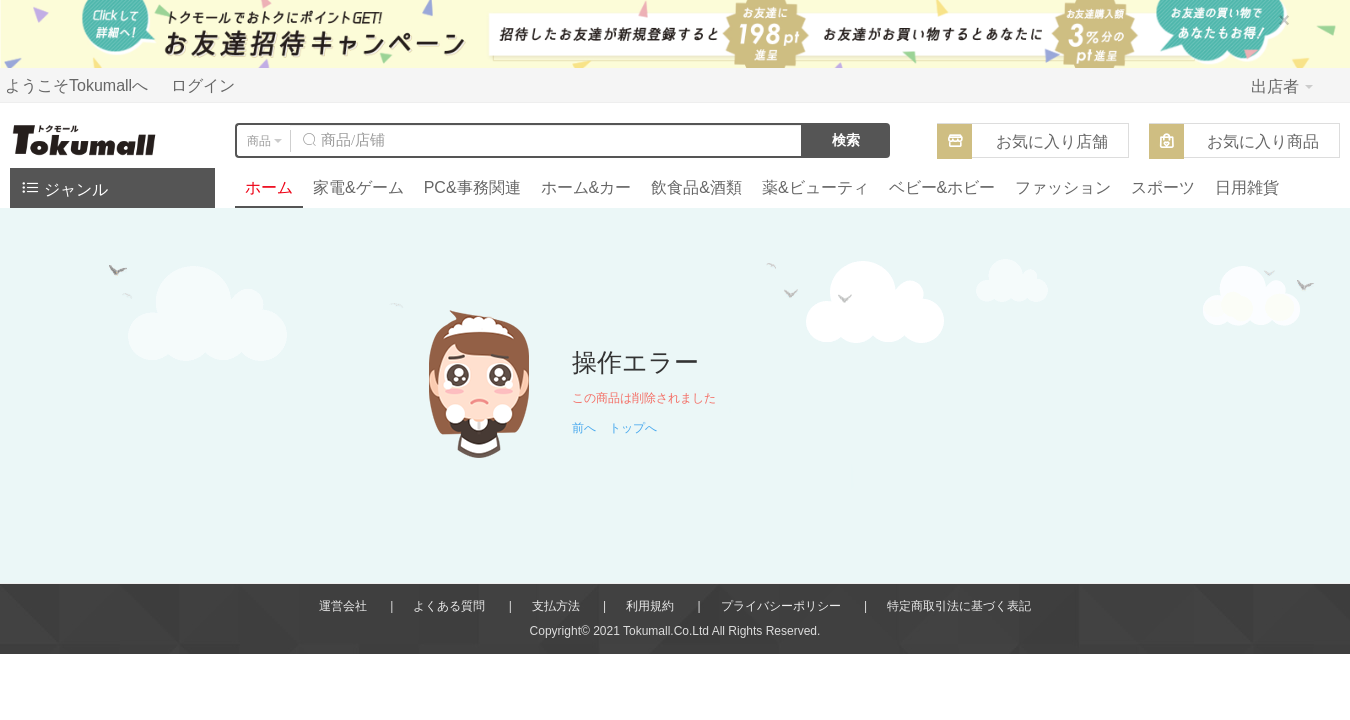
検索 (846, 140)
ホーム (269, 187)
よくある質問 (449, 606)
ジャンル (64, 187)
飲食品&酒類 (696, 187)
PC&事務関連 (472, 187)
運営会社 (343, 606)
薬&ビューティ (815, 187)
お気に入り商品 (1263, 141)
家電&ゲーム (358, 187)
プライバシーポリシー (781, 606)
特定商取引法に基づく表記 (959, 606)
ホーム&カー (586, 187)
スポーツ (1163, 187)
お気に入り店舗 (1052, 141)
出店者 (1282, 86)
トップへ (633, 428)
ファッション (1063, 187)
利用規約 (650, 606)
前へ (584, 428)
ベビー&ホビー (942, 187)
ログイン (203, 85)
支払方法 (556, 606)
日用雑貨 (1247, 187)
